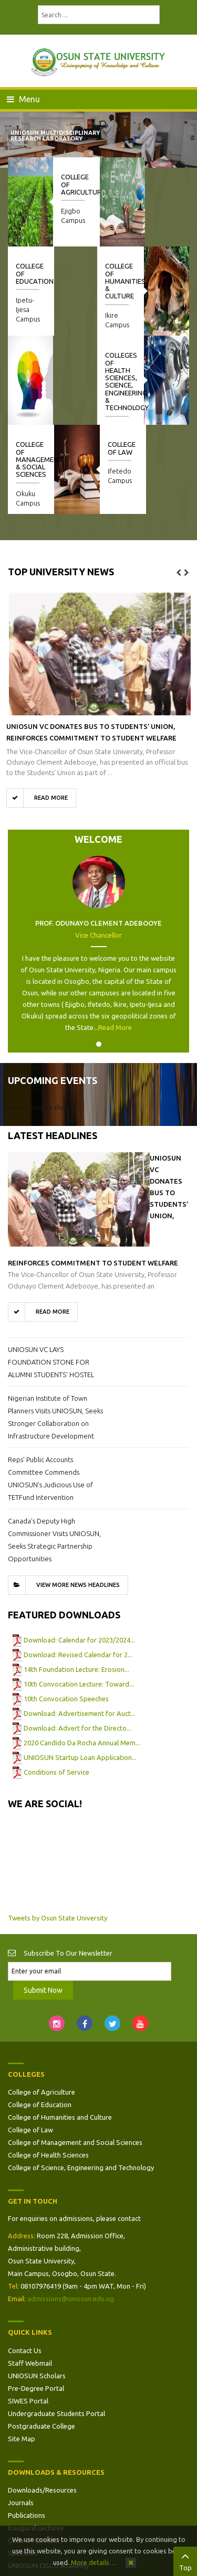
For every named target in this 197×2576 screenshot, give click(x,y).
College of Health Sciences (48, 2065)
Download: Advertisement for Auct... (80, 1624)
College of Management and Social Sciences (75, 2053)
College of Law (166, 358)
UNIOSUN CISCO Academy (48, 2476)
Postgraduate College (41, 2337)
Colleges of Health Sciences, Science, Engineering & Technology (37, 292)
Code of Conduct (34, 2451)
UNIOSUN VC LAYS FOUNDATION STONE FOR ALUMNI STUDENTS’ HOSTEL (51, 1273)
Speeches (22, 2463)
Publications (26, 2426)
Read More (115, 938)
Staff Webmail (30, 2274)
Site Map (21, 2349)
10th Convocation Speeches (66, 1609)
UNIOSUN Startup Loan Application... (80, 1668)
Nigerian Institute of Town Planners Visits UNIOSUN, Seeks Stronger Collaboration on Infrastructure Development (55, 1327)
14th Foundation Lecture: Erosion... (76, 1580)
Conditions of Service (56, 1683)
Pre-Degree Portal (36, 2299)
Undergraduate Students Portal (56, 2324)
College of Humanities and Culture (60, 2028)
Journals (21, 2413)
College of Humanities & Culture (127, 280)
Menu (23, 99)
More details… (93, 2562)
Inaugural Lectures (36, 2438)
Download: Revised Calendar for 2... (78, 1565)
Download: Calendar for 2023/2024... (79, 1550)
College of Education (39, 2015)
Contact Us (25, 2261)
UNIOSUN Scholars (37, 2286)
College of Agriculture (41, 2002)
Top (185, 2560)
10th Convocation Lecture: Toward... (79, 1594)
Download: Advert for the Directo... (77, 1639)
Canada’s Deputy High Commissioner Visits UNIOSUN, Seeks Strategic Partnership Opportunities (54, 1450)
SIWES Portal (28, 2311)
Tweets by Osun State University (57, 1828)
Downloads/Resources (42, 2401)
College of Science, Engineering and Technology (81, 2078)
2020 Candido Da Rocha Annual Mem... (82, 1653)
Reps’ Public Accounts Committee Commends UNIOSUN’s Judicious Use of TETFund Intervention (50, 1389)
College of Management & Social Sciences (84, 370)
